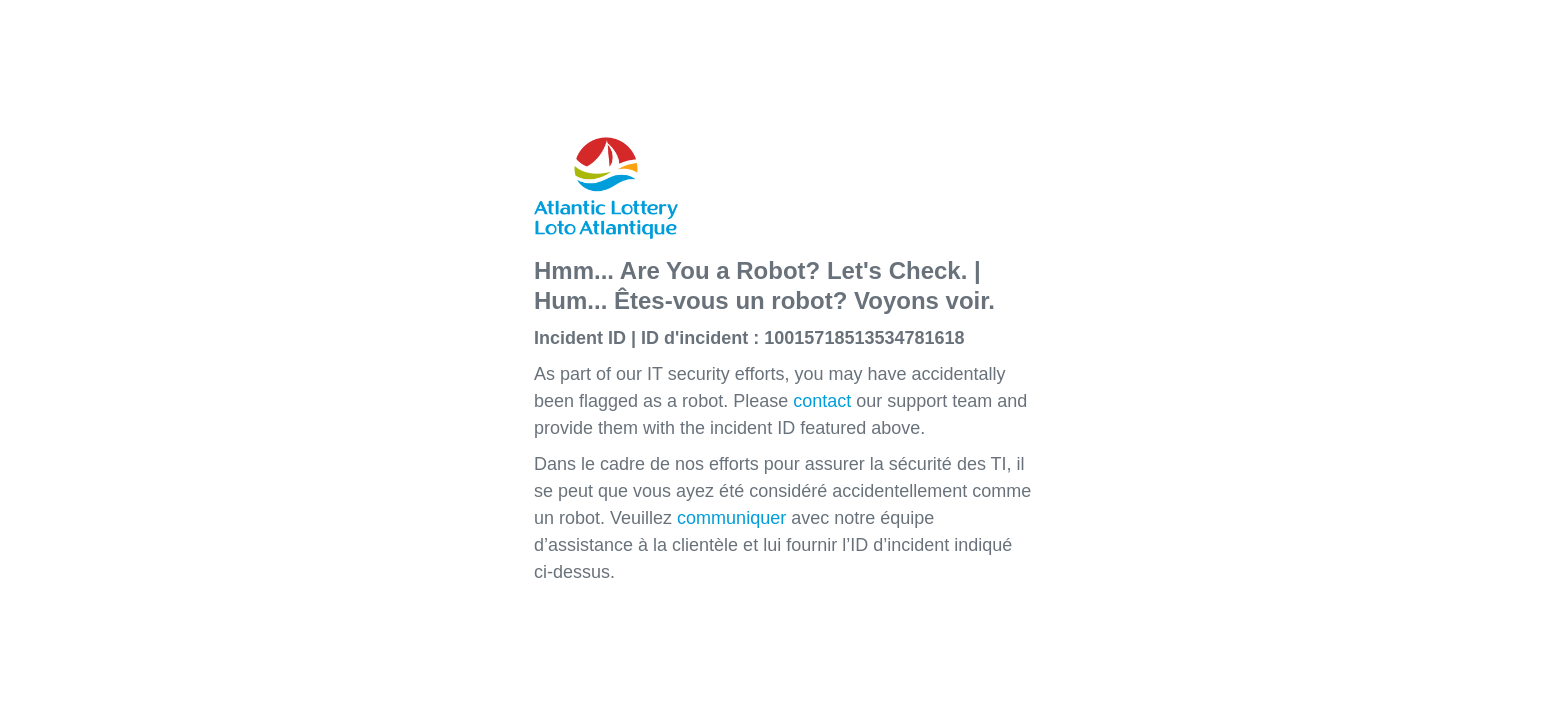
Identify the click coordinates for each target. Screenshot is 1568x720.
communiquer (731, 518)
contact (822, 401)
